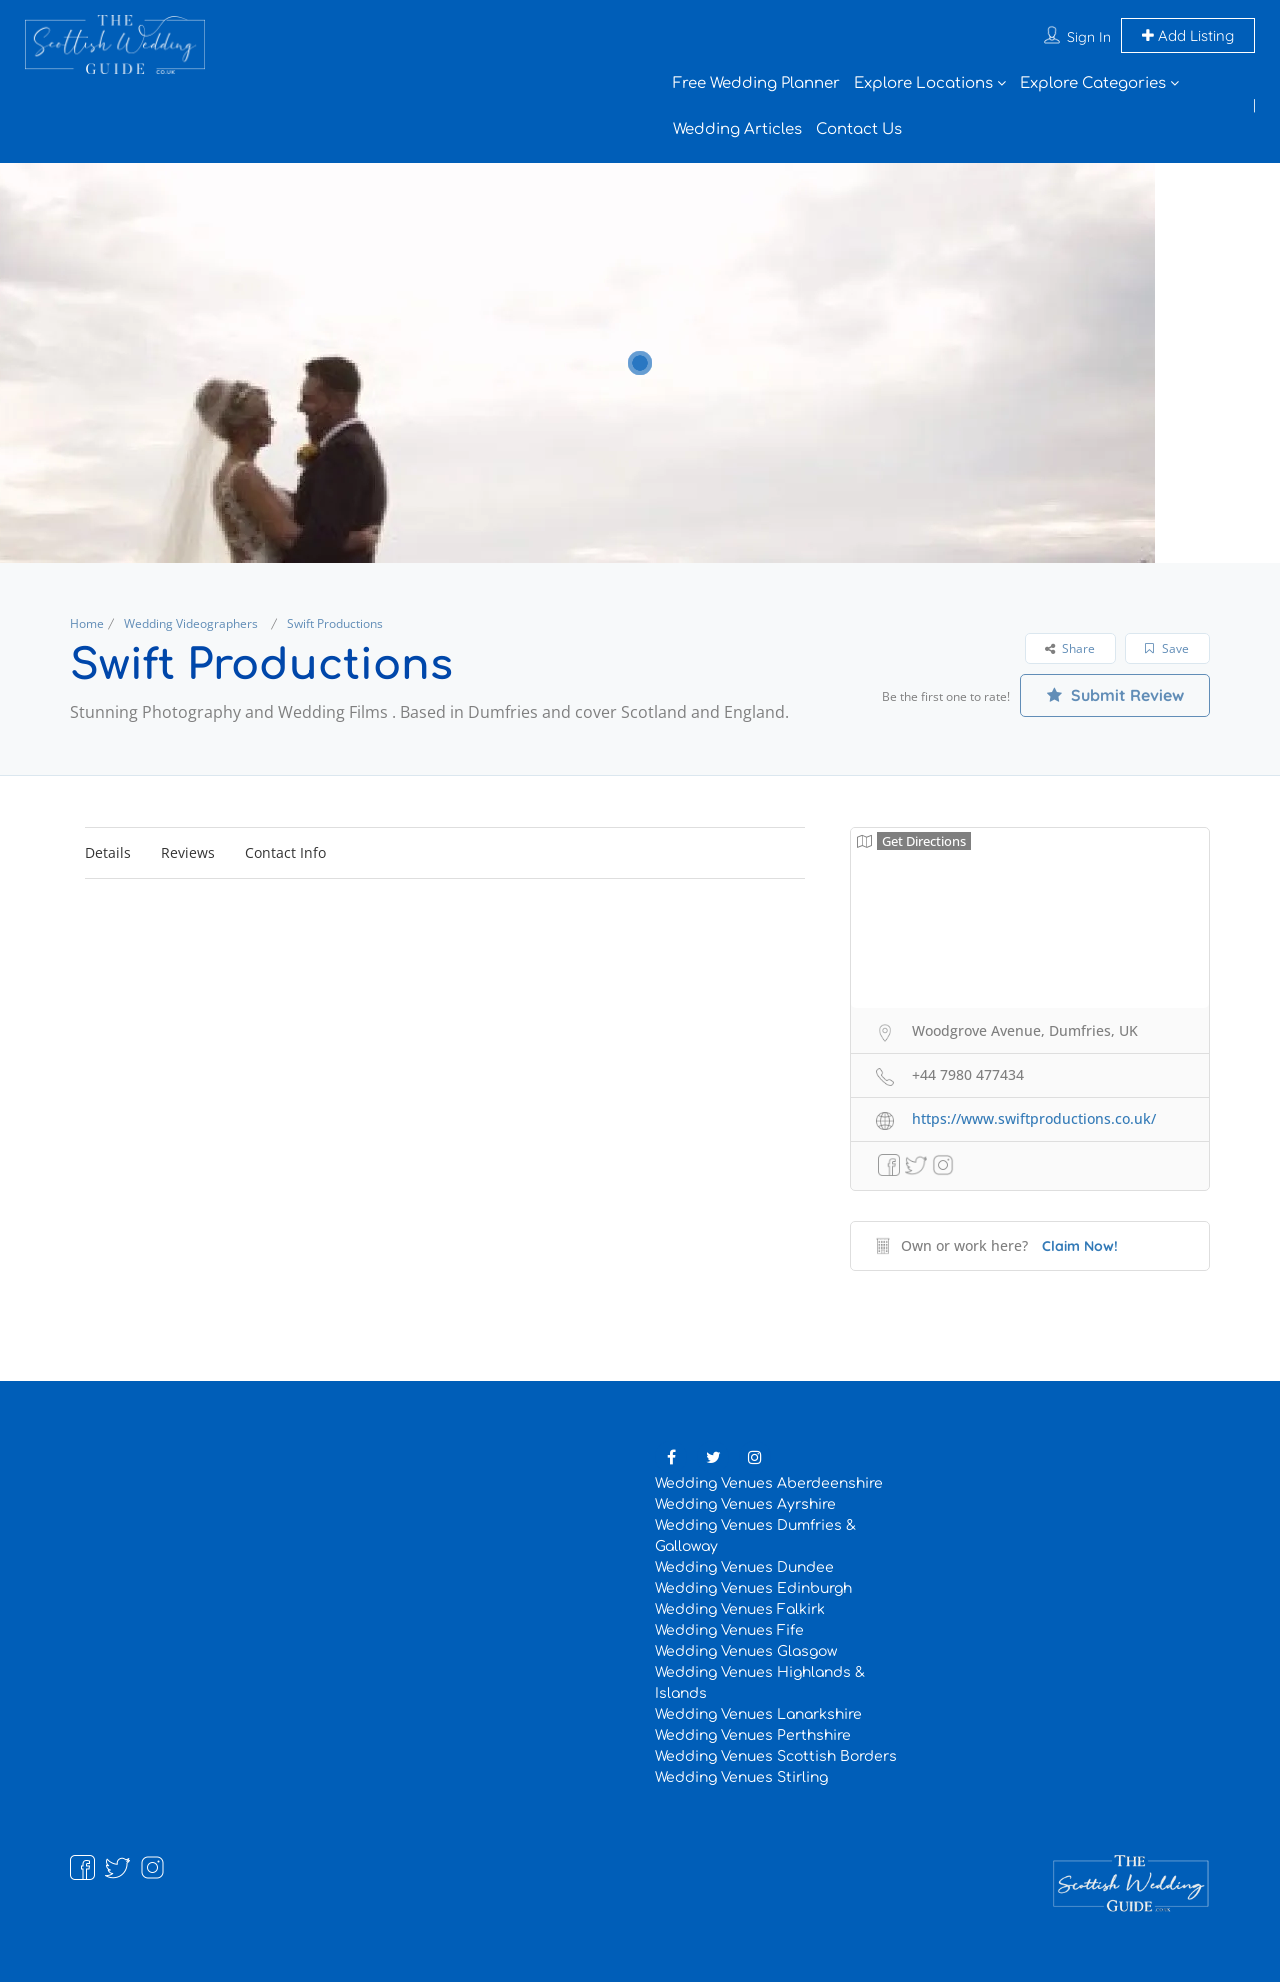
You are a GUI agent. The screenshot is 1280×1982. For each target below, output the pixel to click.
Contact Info (285, 852)
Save (1167, 648)
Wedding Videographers (191, 623)
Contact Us (859, 129)
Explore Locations (923, 83)
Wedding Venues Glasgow (746, 1651)
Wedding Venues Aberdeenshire (769, 1483)
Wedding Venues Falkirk (740, 1609)
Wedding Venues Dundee (744, 1567)
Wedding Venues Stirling (741, 1777)
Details (108, 852)
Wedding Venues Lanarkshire (758, 1714)
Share (1070, 648)
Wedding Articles (737, 129)
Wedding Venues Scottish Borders (776, 1756)
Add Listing (1188, 35)
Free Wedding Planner (756, 83)
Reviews (188, 852)
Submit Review (1115, 695)
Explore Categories (1093, 83)
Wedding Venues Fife (729, 1630)
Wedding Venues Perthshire (753, 1735)
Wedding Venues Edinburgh (753, 1588)
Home (87, 623)
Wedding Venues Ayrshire (745, 1504)
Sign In (1089, 37)
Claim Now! (1080, 1246)
